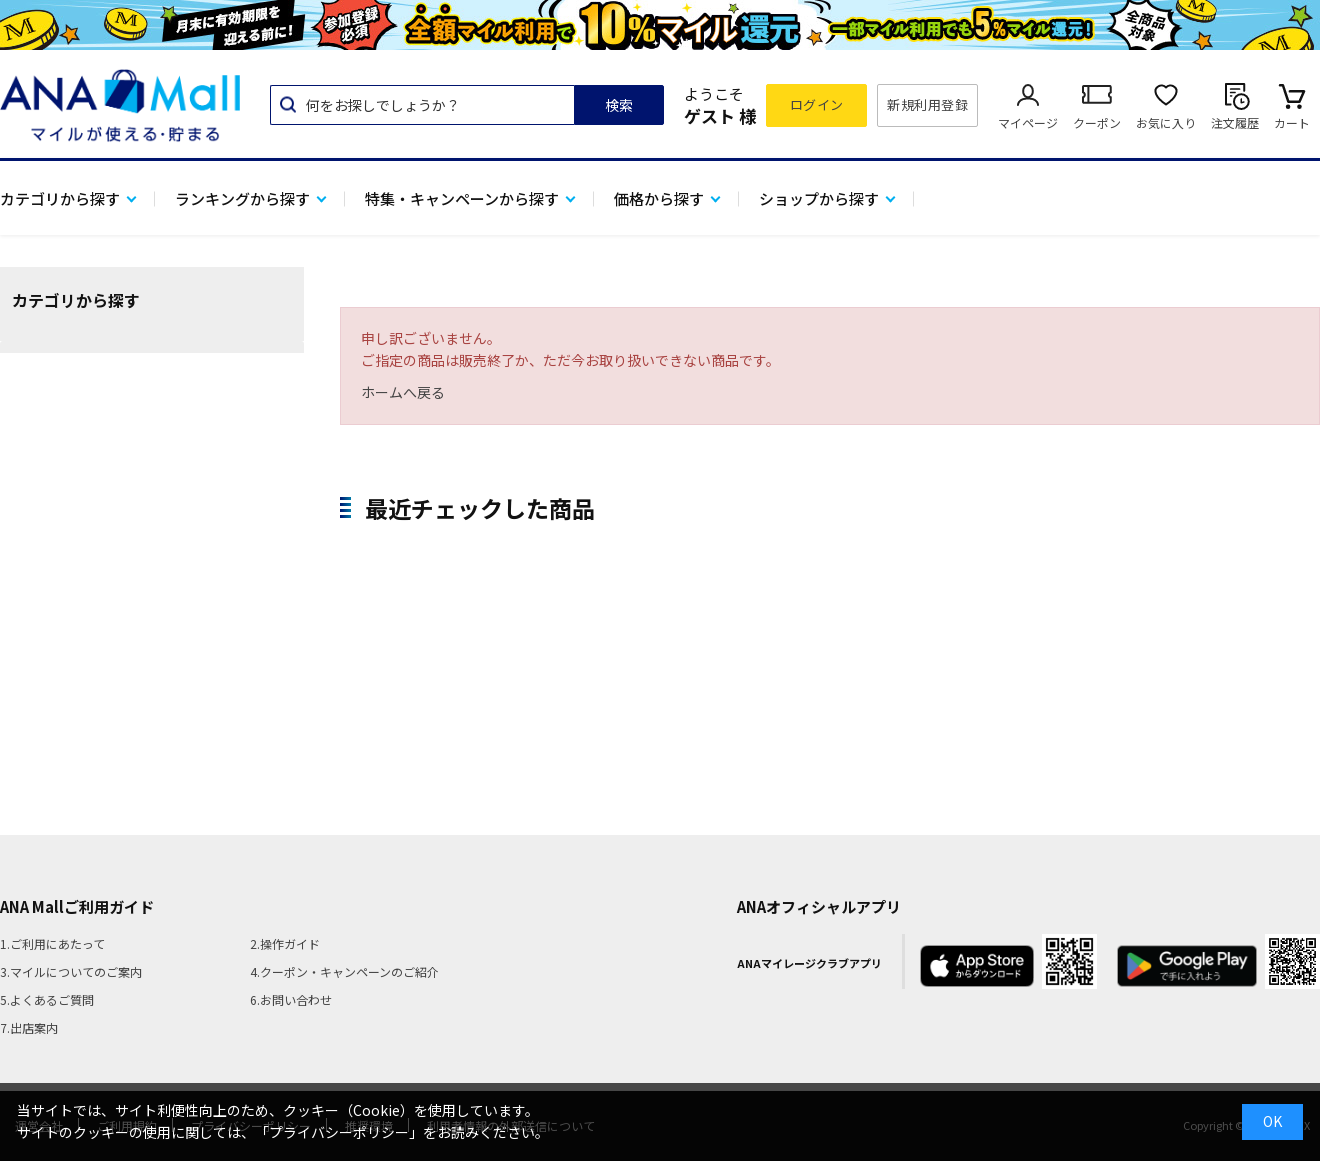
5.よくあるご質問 (47, 999)
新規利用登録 (927, 104)
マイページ (1028, 122)
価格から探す (659, 198)
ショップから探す (819, 198)
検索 (619, 105)
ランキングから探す (242, 198)
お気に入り (1166, 122)
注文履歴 (1235, 122)
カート (1292, 122)
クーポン (1097, 122)
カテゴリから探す (60, 198)
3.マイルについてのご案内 (71, 971)
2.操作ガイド (285, 943)
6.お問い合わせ (291, 999)
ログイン (817, 104)
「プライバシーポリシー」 (339, 1132)
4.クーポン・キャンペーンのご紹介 (344, 971)
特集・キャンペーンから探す (462, 198)
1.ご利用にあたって (52, 943)
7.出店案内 (29, 1027)
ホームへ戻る (403, 392)
